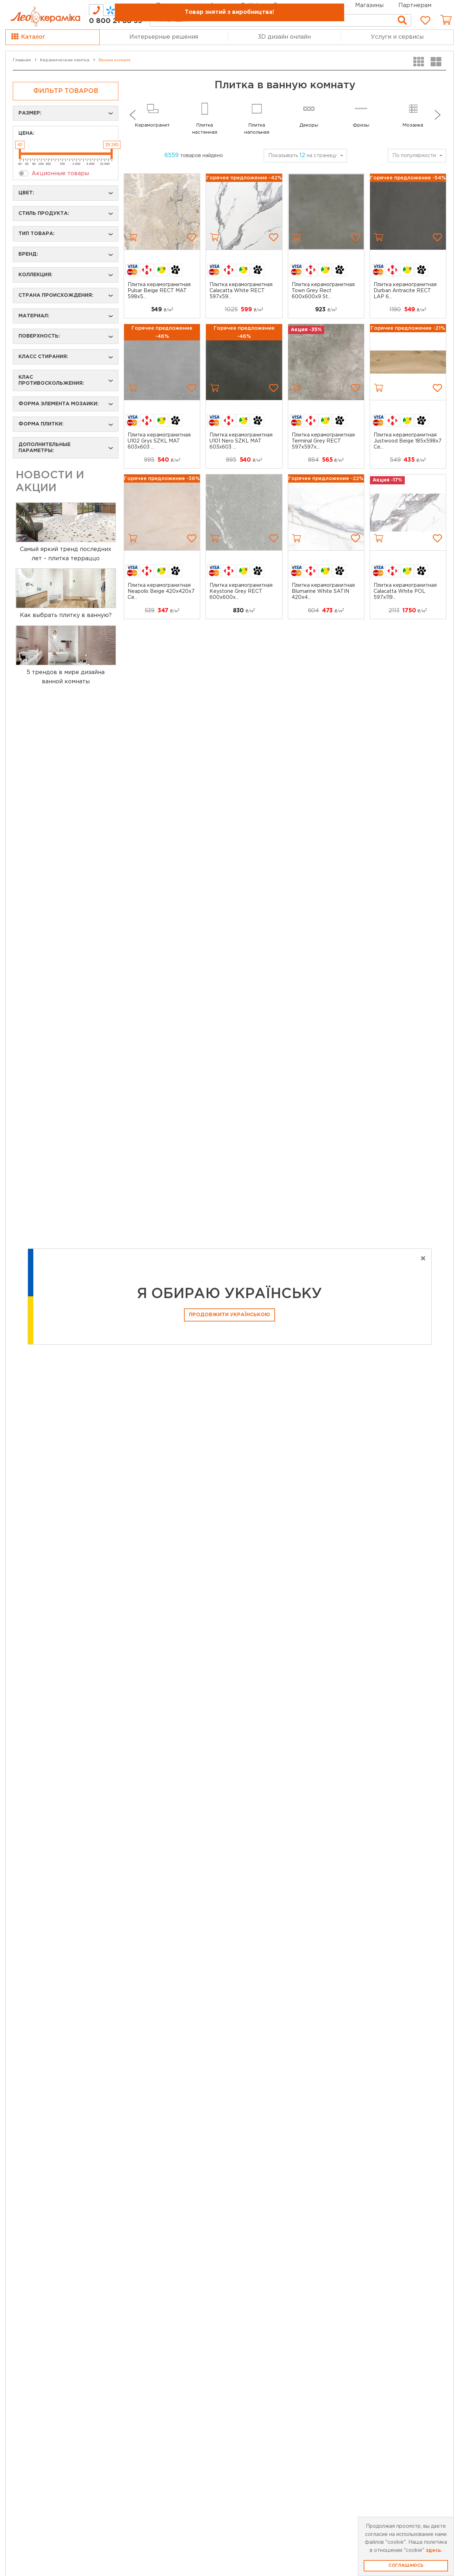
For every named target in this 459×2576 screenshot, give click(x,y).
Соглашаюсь (405, 2565)
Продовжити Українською (229, 1315)
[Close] (423, 1259)
